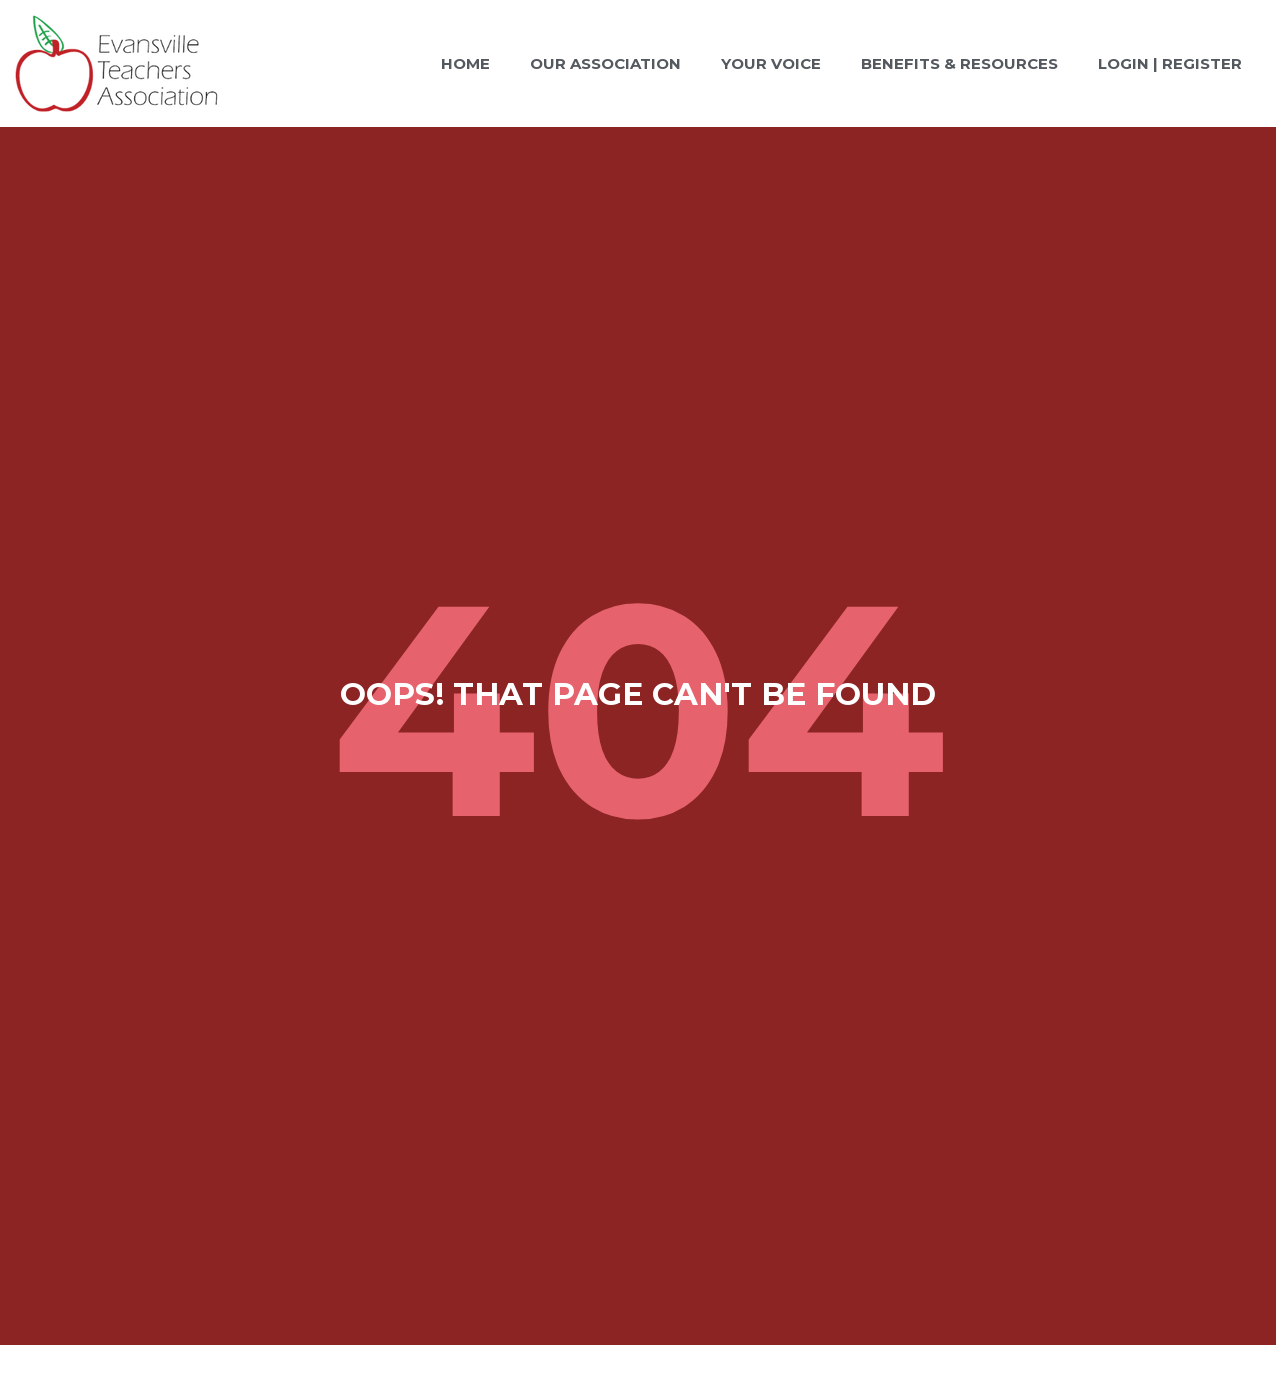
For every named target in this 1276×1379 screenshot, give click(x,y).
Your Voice (771, 63)
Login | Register (1170, 63)
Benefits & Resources (959, 63)
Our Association (605, 63)
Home (465, 63)
